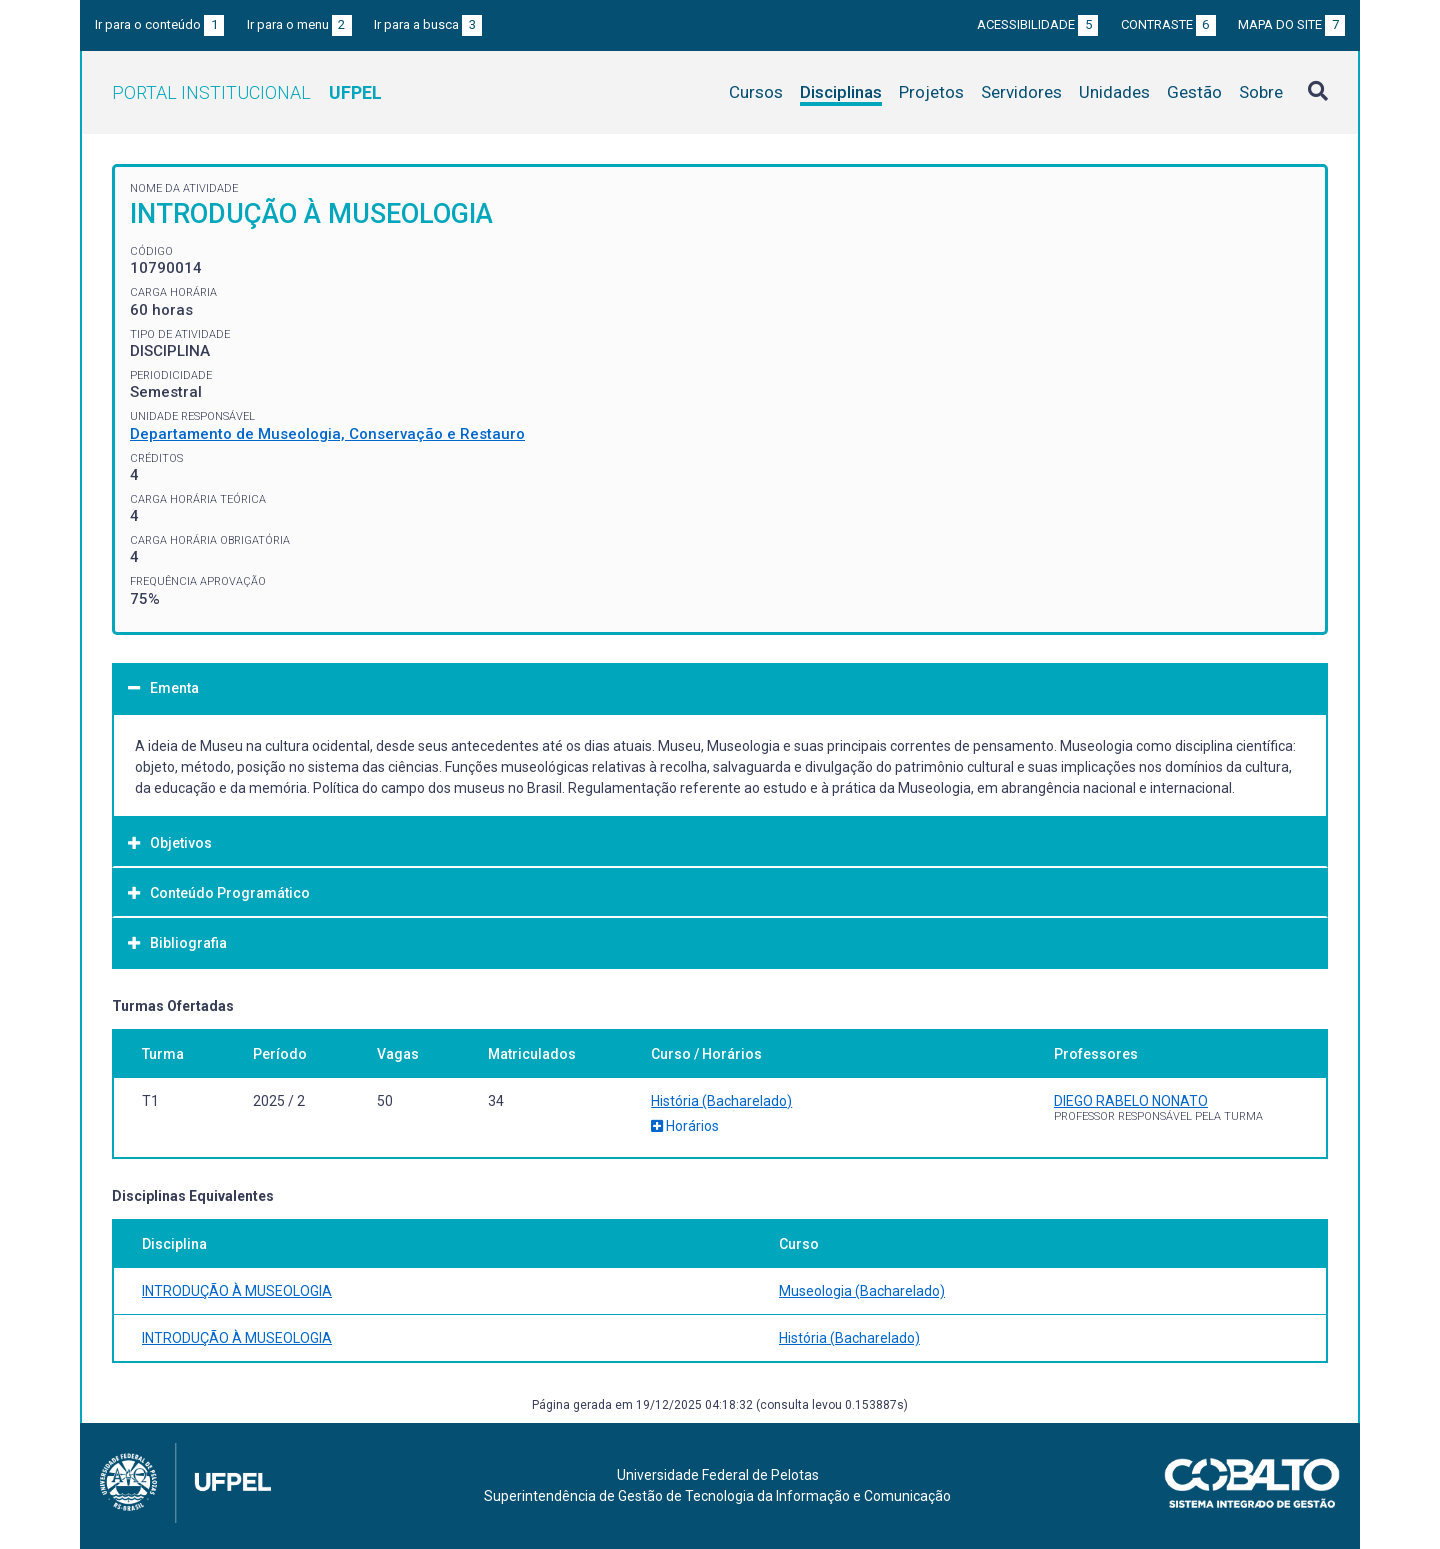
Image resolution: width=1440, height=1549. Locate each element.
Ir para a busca (428, 24)
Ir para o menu (299, 24)
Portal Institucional (247, 92)
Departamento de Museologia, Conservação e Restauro (327, 434)
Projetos (931, 92)
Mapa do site (1291, 24)
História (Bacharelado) (721, 1101)
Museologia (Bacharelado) (862, 1291)
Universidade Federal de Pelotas (718, 1475)
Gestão (1194, 92)
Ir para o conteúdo (159, 24)
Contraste (1168, 24)
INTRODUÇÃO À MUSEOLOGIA (237, 1291)
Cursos (756, 92)
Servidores (1021, 92)
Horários (685, 1126)
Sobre (1261, 92)
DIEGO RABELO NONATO (1131, 1101)
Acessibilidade (1037, 24)
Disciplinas (841, 92)
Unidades (1114, 92)
